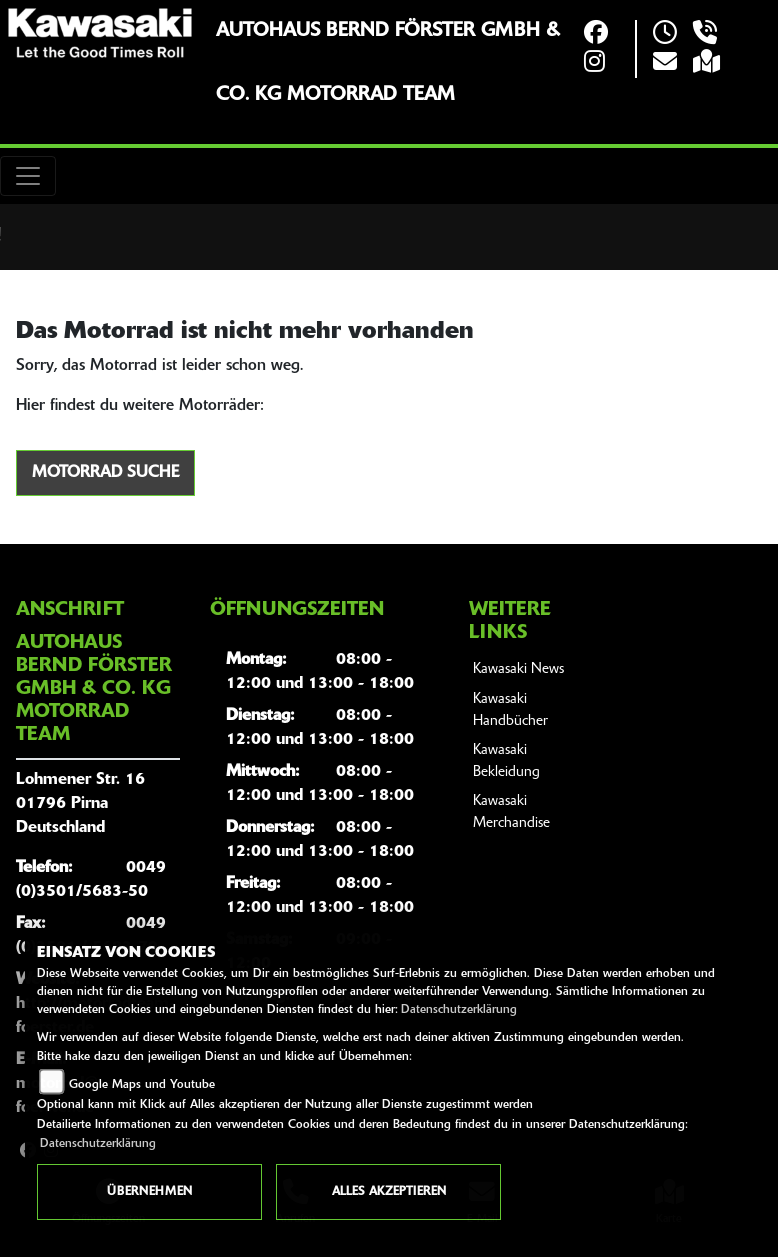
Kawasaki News (518, 669)
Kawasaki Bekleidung (506, 761)
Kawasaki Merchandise (511, 812)
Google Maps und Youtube (142, 1085)
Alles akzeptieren (389, 1192)
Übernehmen (149, 1192)
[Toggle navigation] (28, 176)
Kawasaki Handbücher (510, 710)
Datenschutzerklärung (459, 1010)
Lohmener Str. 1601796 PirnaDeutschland (80, 804)
